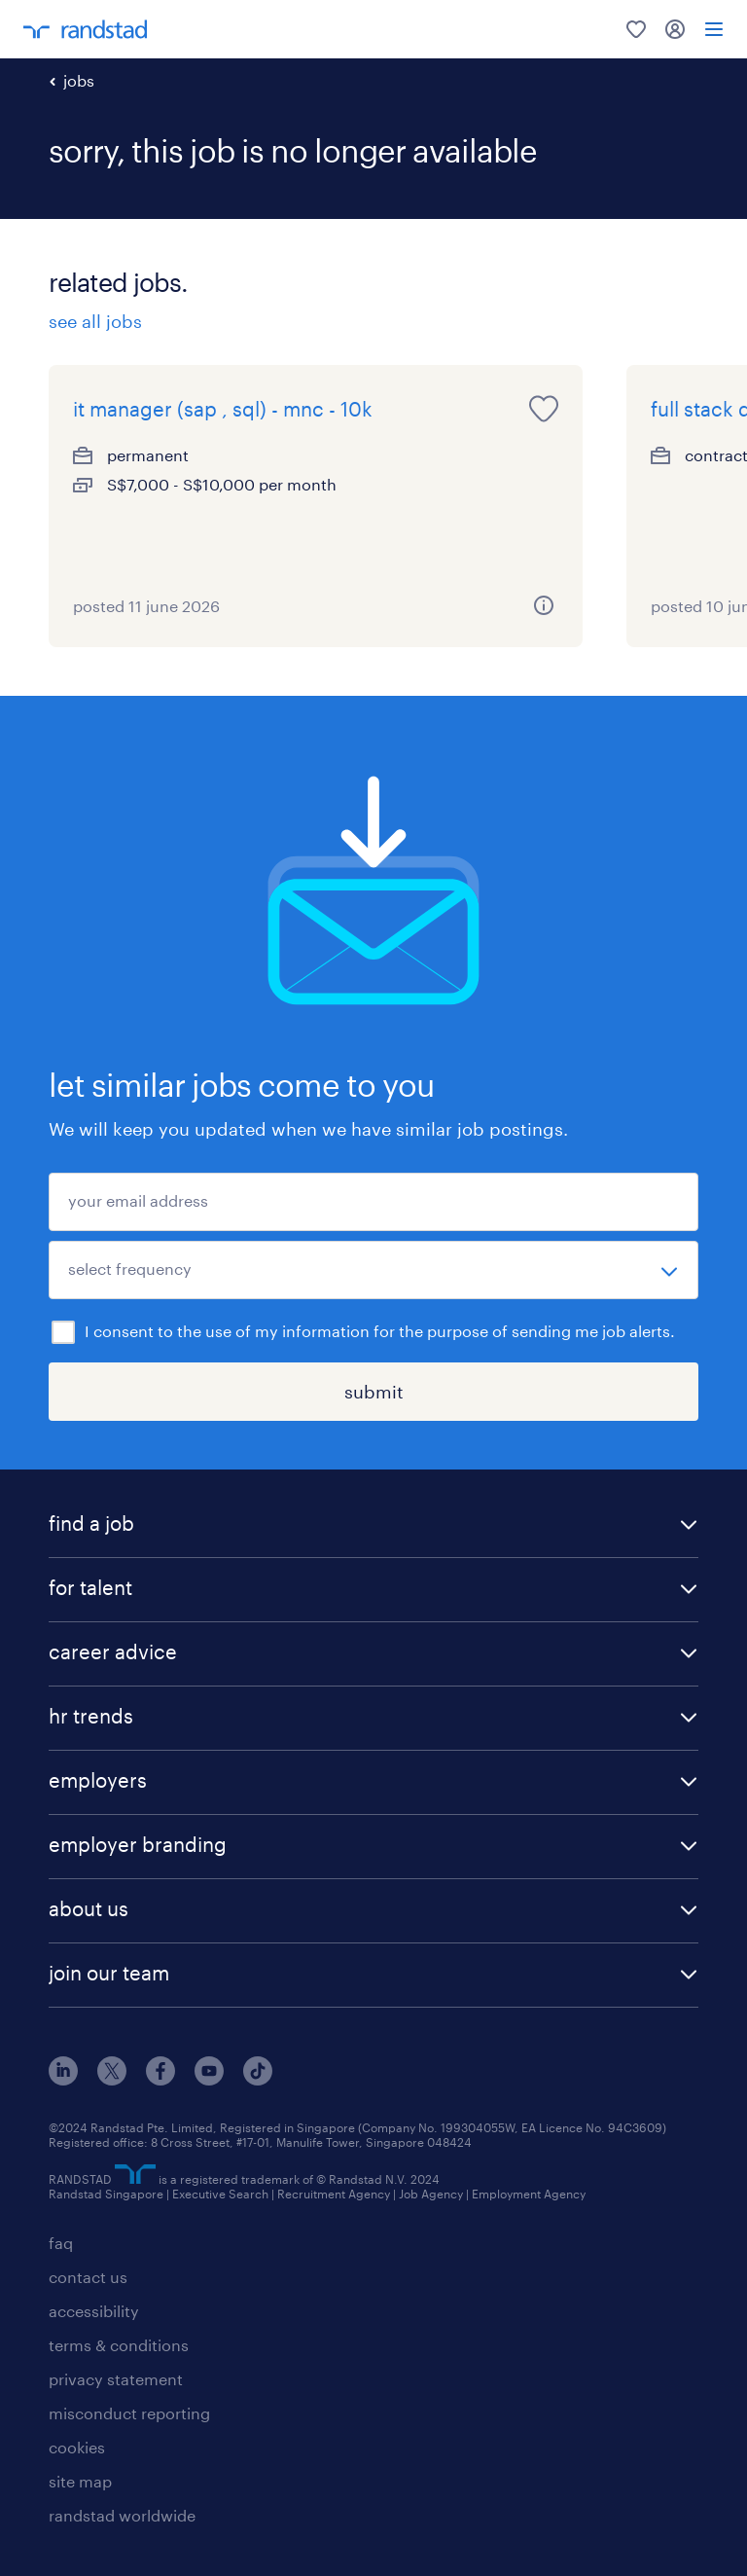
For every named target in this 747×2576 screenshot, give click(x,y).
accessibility (94, 2311)
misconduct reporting (129, 2413)
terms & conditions (119, 2345)
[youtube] (209, 2079)
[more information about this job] (543, 605)
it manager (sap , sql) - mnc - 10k (223, 408)
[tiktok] (257, 2079)
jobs (78, 80)
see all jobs (95, 321)
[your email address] (373, 1202)
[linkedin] (63, 2079)
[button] (373, 1525)
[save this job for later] (543, 408)
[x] (111, 2079)
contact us (88, 2277)
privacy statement (116, 2379)
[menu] (713, 29)
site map (80, 2481)
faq (61, 2242)
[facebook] (160, 2079)
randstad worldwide (122, 2515)
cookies (77, 2447)
